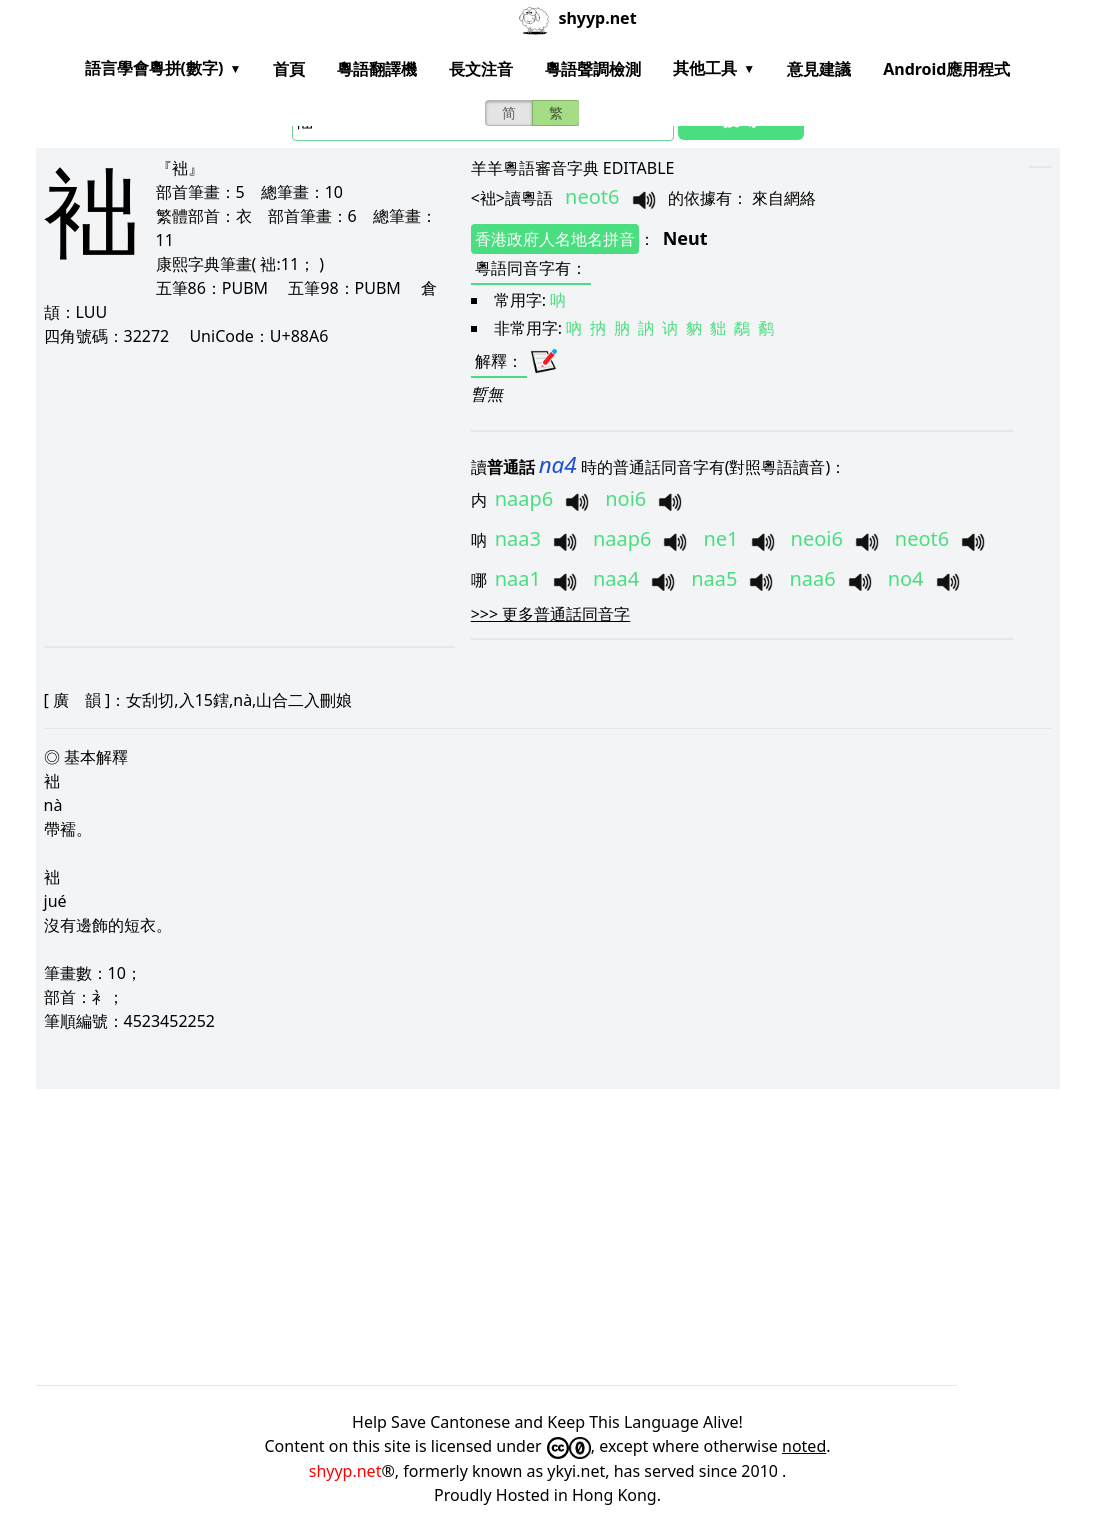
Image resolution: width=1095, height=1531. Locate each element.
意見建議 (819, 69)
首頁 (289, 69)
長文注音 (481, 69)
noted (804, 1446)
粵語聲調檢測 (593, 69)
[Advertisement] (239, 496)
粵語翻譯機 (377, 69)
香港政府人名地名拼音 (555, 239)
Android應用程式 (946, 69)
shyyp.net (345, 1471)
